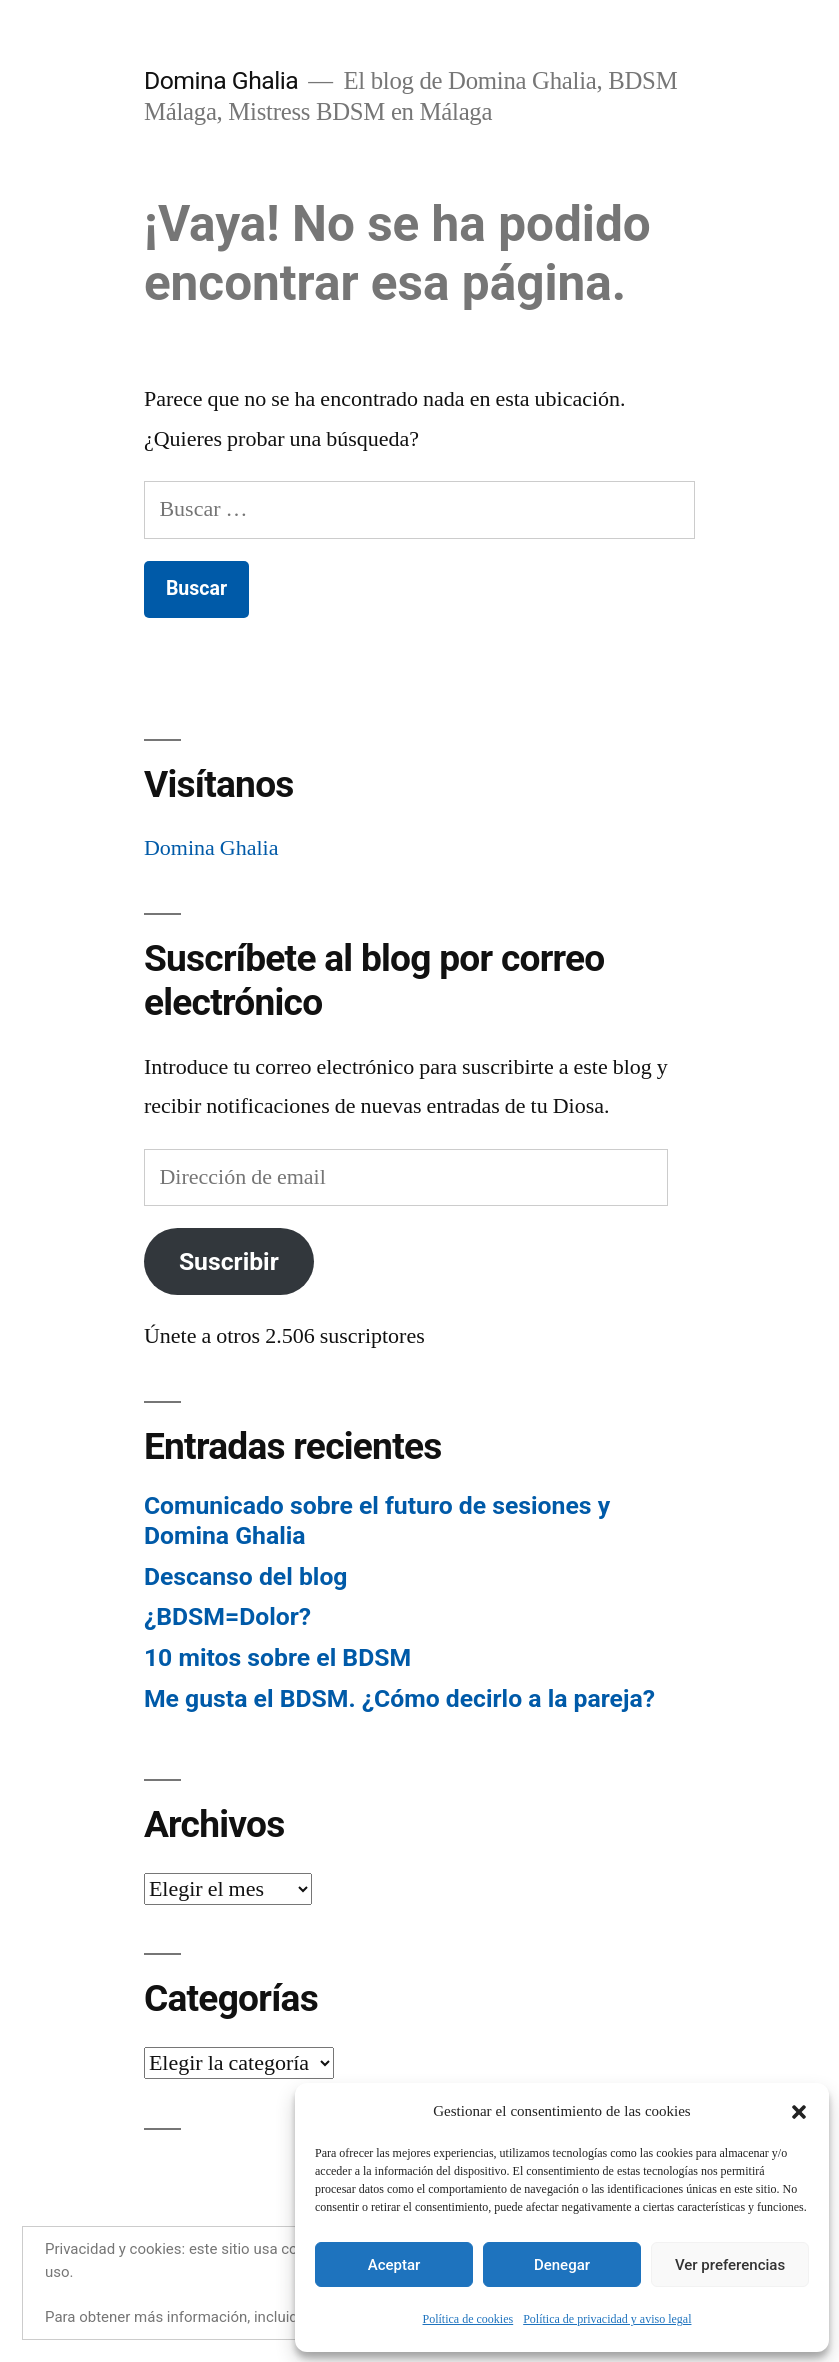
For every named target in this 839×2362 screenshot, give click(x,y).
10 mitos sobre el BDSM (277, 1657)
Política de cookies (468, 2319)
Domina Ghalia (221, 80)
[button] (799, 2112)
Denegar (562, 2265)
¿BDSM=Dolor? (227, 1616)
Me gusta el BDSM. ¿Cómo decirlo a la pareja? (399, 1698)
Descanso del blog (246, 1576)
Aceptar (394, 2265)
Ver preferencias (730, 2265)
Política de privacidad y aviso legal (607, 2319)
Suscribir (229, 1261)
